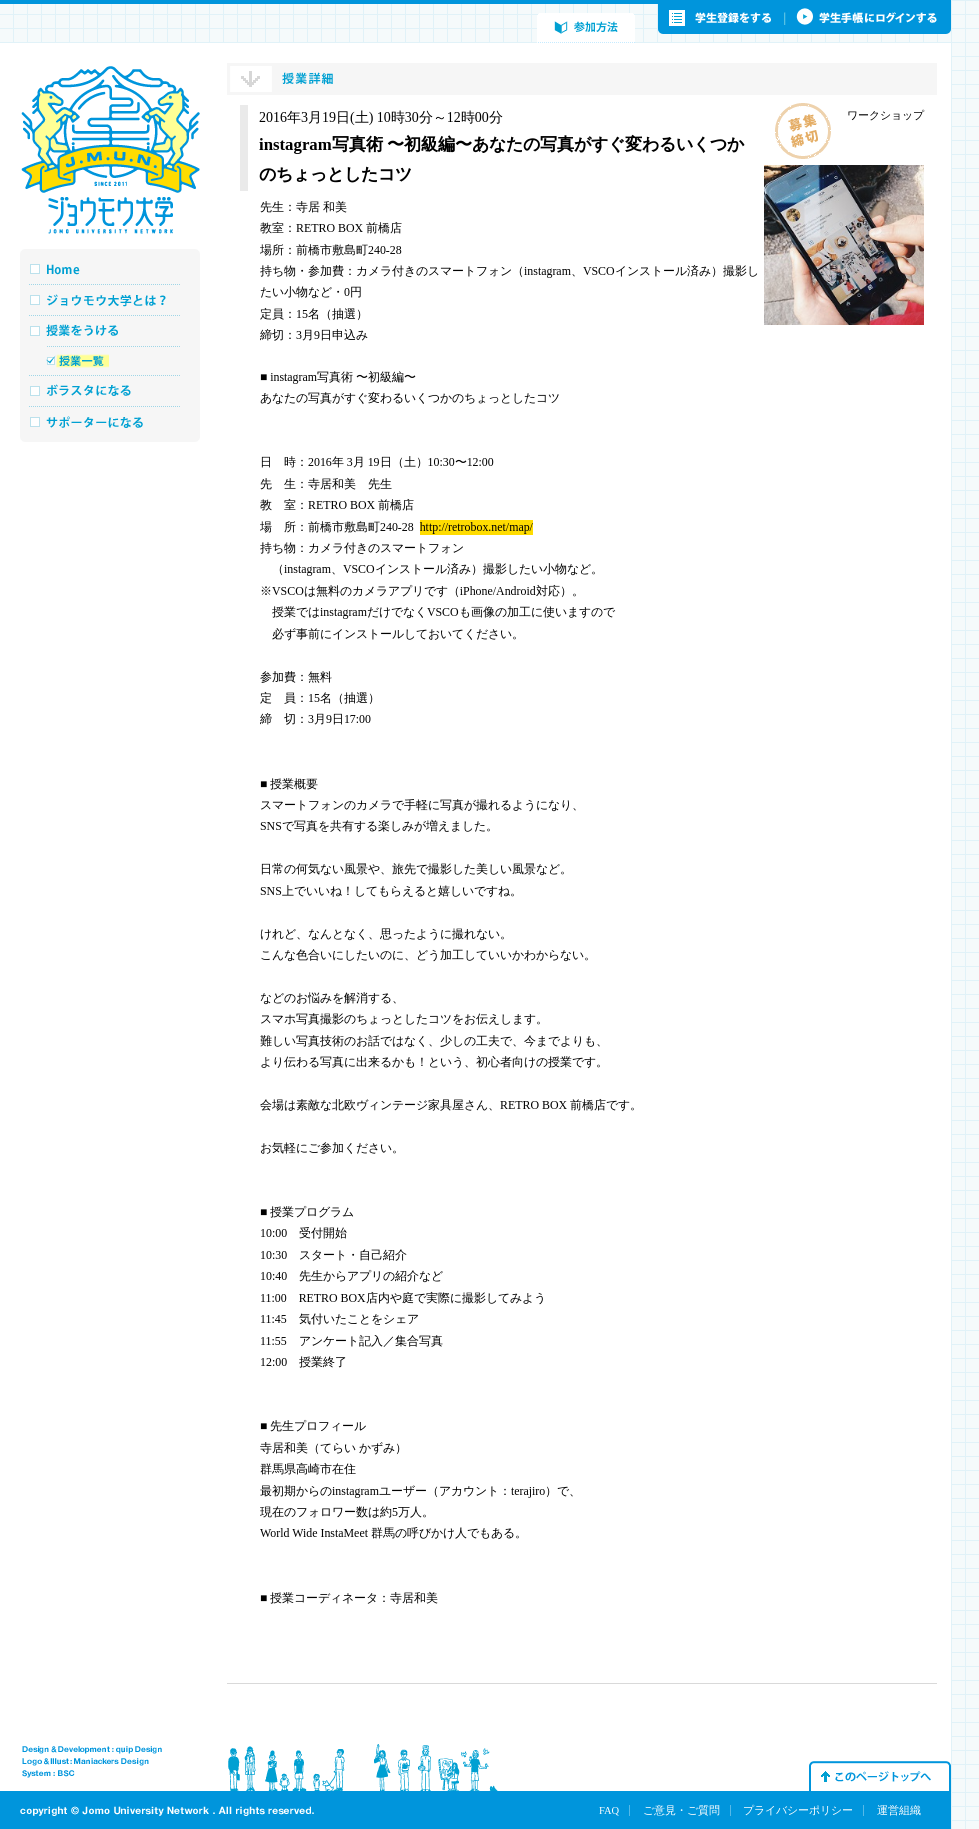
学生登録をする (722, 19)
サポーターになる (110, 421)
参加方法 (586, 28)
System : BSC (48, 1774)
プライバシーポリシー (798, 1810)
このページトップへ (880, 1776)
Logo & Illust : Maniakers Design (85, 1762)
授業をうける (110, 330)
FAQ (609, 1810)
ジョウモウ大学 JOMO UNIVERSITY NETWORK (110, 150)
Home (110, 269)
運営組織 (899, 1810)
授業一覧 (110, 360)
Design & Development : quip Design (92, 1750)
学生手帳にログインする (868, 19)
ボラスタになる (110, 390)
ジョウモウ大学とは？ (110, 299)
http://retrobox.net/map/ (476, 527)
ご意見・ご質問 (681, 1810)
